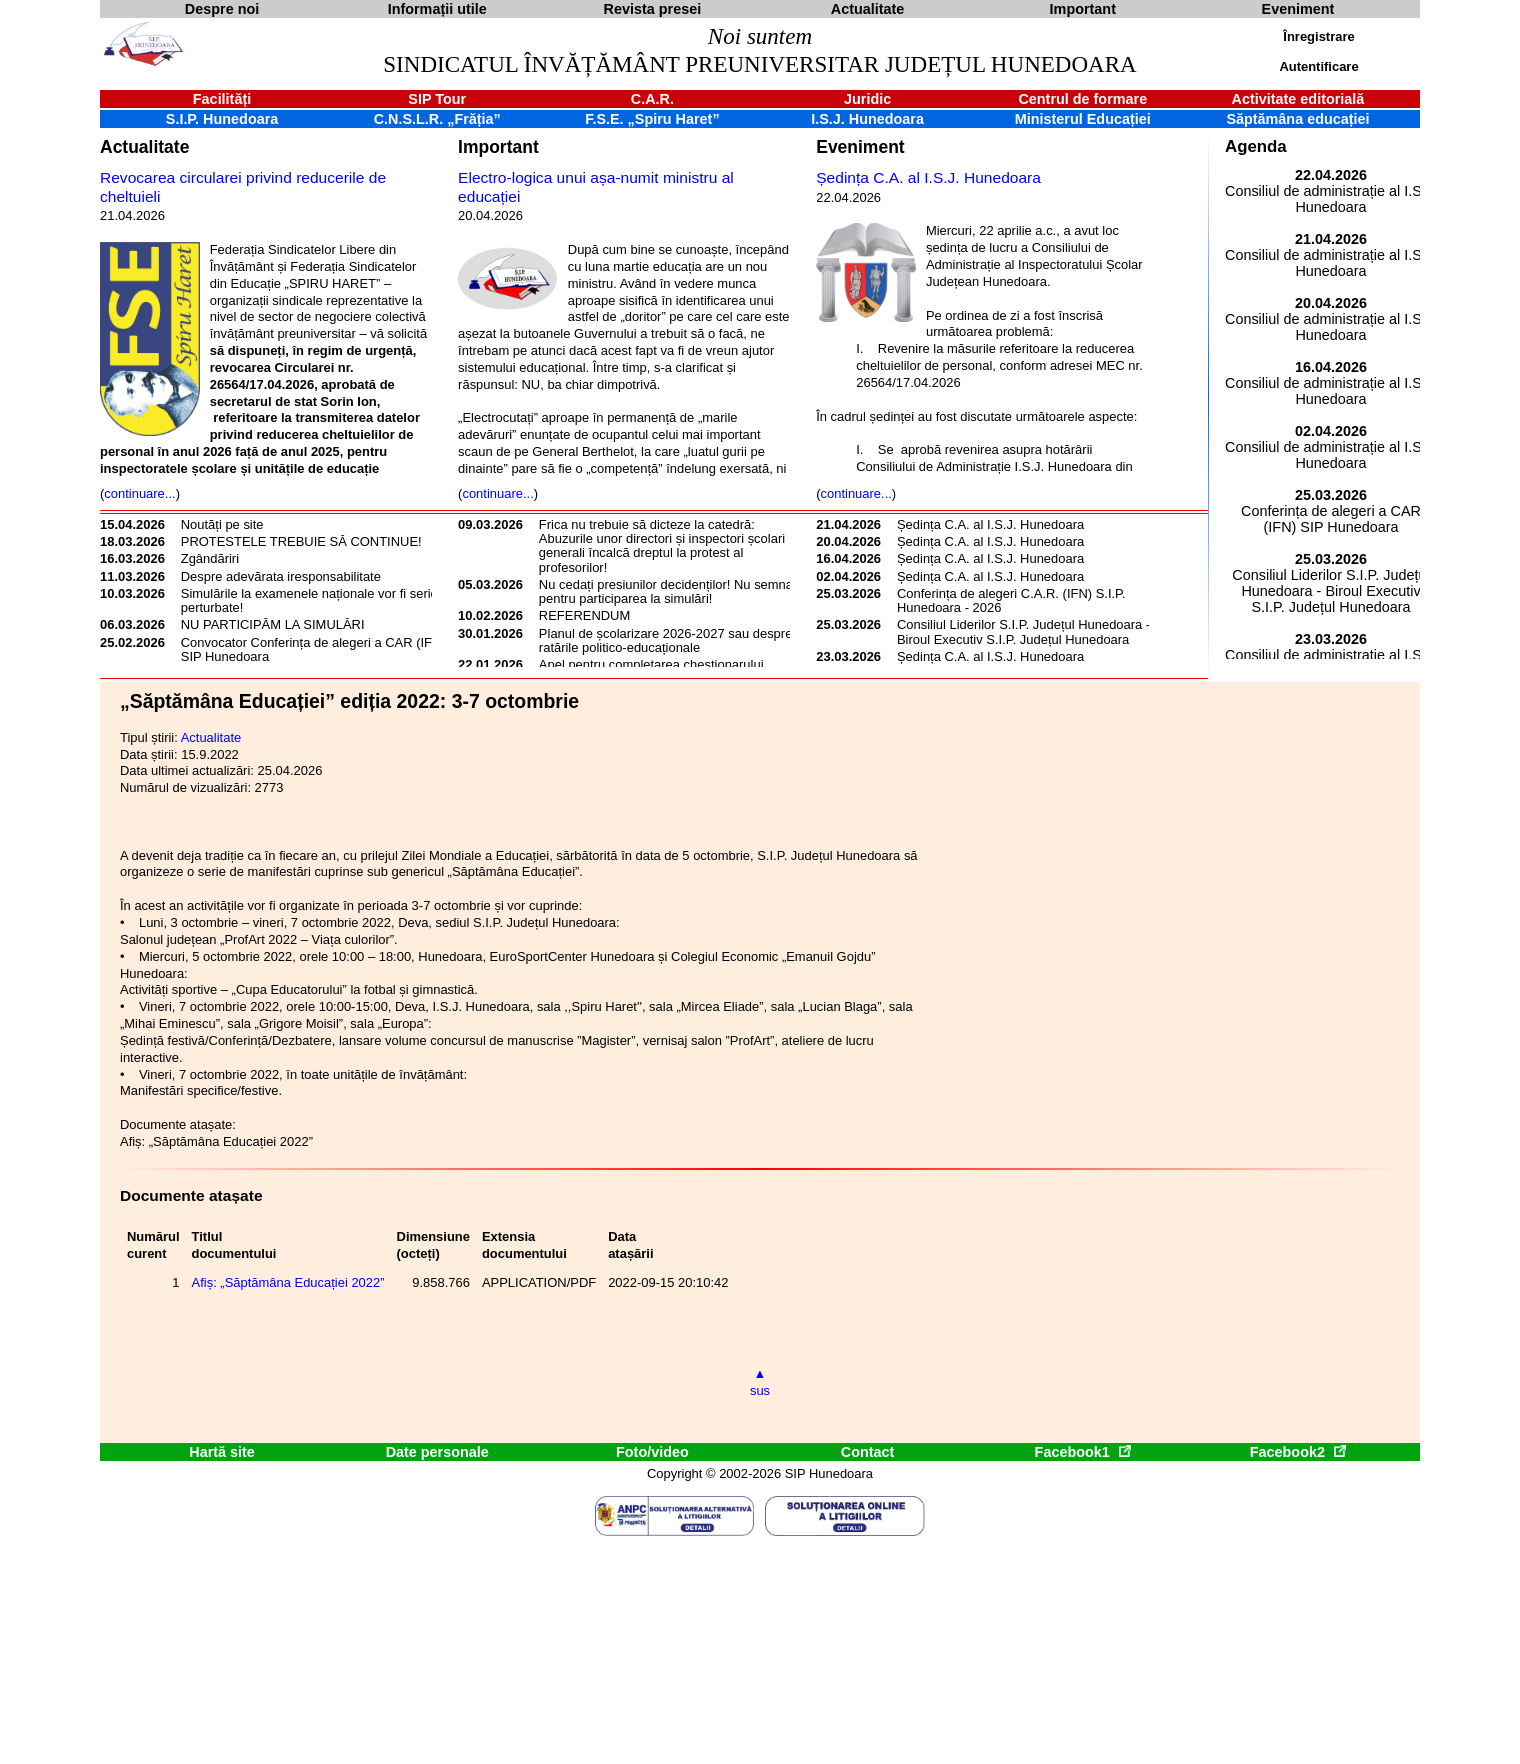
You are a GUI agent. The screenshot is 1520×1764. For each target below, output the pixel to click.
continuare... (139, 493)
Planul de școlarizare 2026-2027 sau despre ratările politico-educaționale (665, 640)
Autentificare (1318, 66)
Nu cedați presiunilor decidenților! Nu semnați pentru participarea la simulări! (669, 591)
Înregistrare (1318, 36)
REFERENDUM (584, 615)
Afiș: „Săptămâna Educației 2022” (288, 1282)
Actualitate (144, 147)
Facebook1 (1083, 1452)
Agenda (1256, 146)
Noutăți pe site (222, 524)
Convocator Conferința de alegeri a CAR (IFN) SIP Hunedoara (313, 649)
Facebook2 (1298, 1452)
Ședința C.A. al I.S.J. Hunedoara (928, 177)
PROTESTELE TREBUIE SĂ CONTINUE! (301, 541)
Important (498, 147)
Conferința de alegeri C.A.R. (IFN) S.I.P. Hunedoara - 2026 (1011, 600)
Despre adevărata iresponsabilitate (281, 576)
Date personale (437, 1452)
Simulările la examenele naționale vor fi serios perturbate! (313, 600)
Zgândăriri (210, 558)
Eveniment (860, 147)
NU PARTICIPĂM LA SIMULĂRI (273, 624)
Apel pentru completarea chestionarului (651, 664)
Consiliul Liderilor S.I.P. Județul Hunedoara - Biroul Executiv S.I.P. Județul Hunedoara (1023, 631)
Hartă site (222, 1452)
